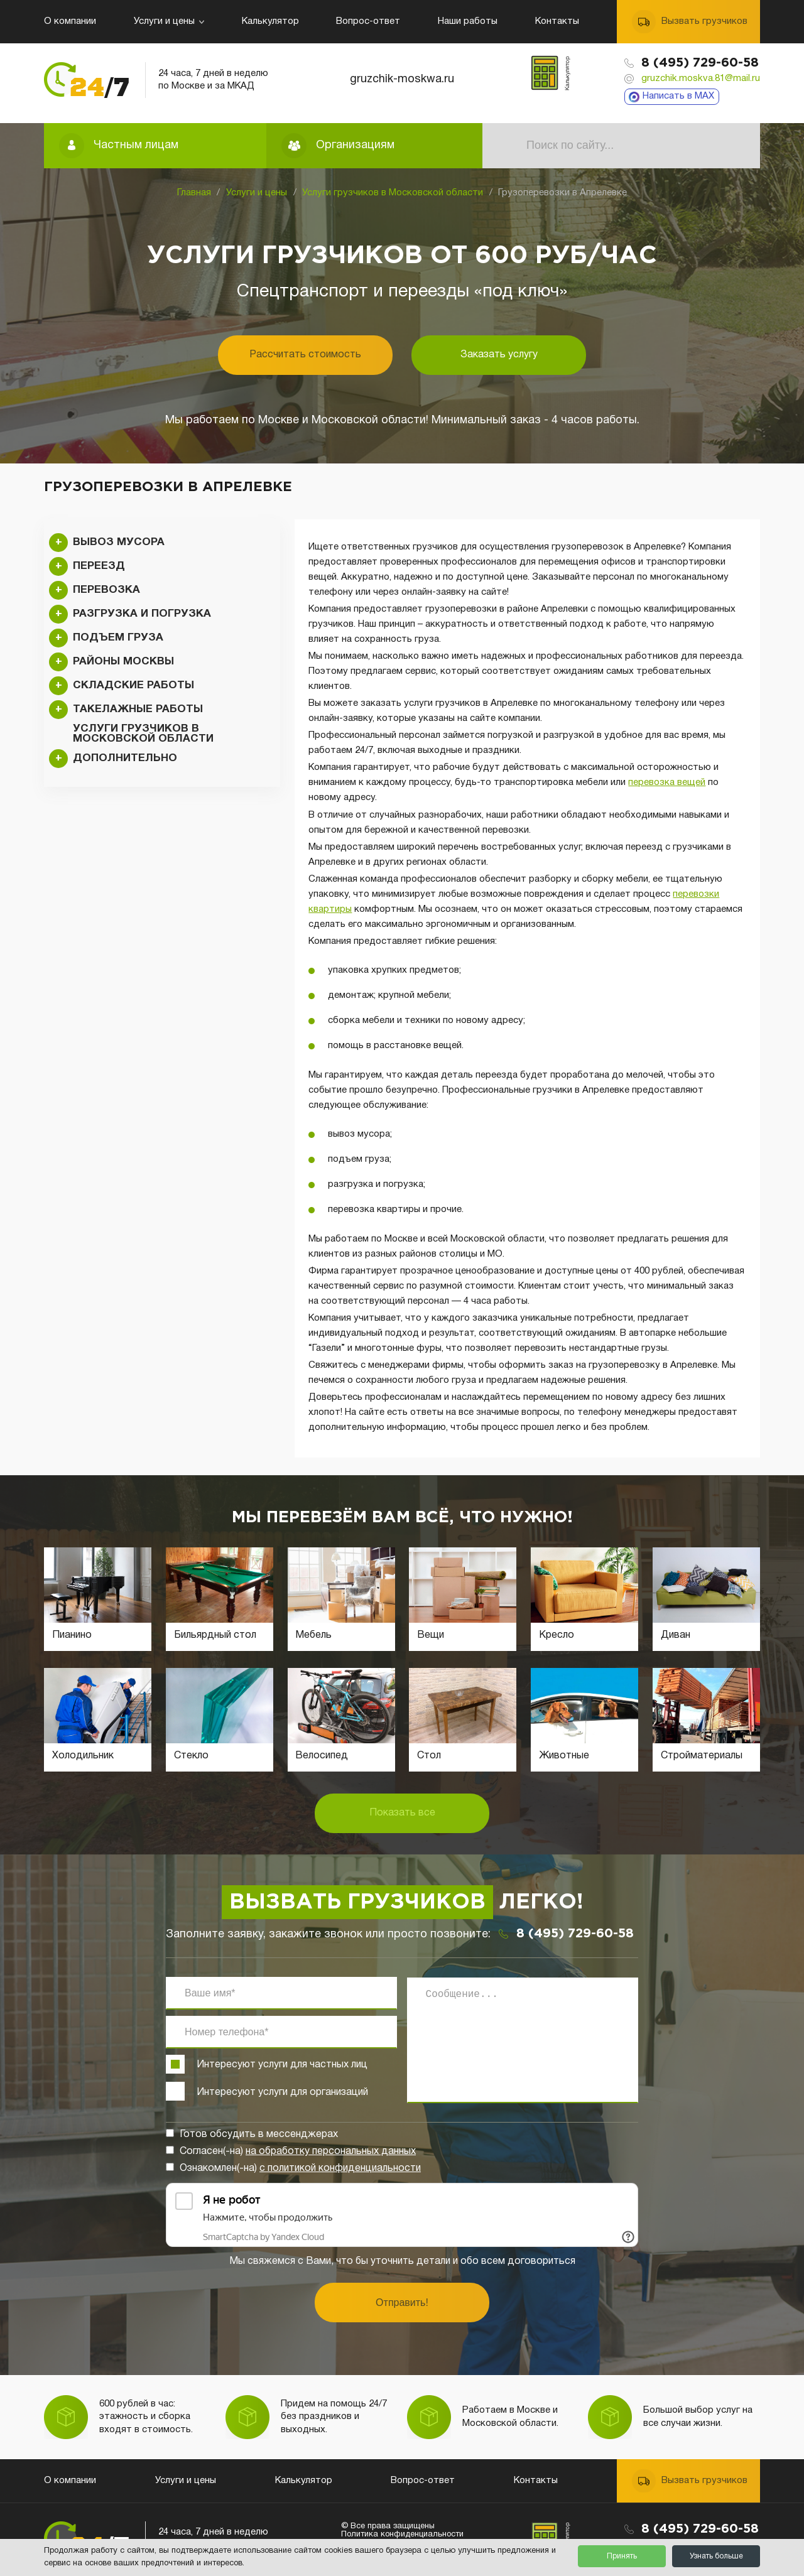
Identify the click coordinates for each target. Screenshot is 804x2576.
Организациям (355, 145)
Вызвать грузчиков (704, 21)
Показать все (402, 1813)
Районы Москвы (123, 661)
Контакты (557, 21)
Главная (194, 192)
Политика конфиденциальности (402, 2534)
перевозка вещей (666, 782)
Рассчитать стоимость (305, 354)
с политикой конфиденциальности (340, 2168)
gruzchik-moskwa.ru (402, 79)
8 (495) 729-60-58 (700, 62)
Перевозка (106, 590)
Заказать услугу (499, 354)
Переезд (99, 566)
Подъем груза (118, 637)
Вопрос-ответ (368, 21)
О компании (70, 21)
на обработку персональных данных (331, 2151)
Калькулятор (270, 21)
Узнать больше (716, 2556)
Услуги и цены (169, 21)
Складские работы (133, 685)
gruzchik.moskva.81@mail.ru (700, 78)
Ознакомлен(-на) (300, 2168)
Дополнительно (125, 758)
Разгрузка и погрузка (142, 614)
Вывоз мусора (119, 542)
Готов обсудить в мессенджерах (259, 2134)
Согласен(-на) (298, 2151)
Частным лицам (136, 145)
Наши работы (467, 21)
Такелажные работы (138, 709)
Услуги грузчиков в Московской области (392, 192)
